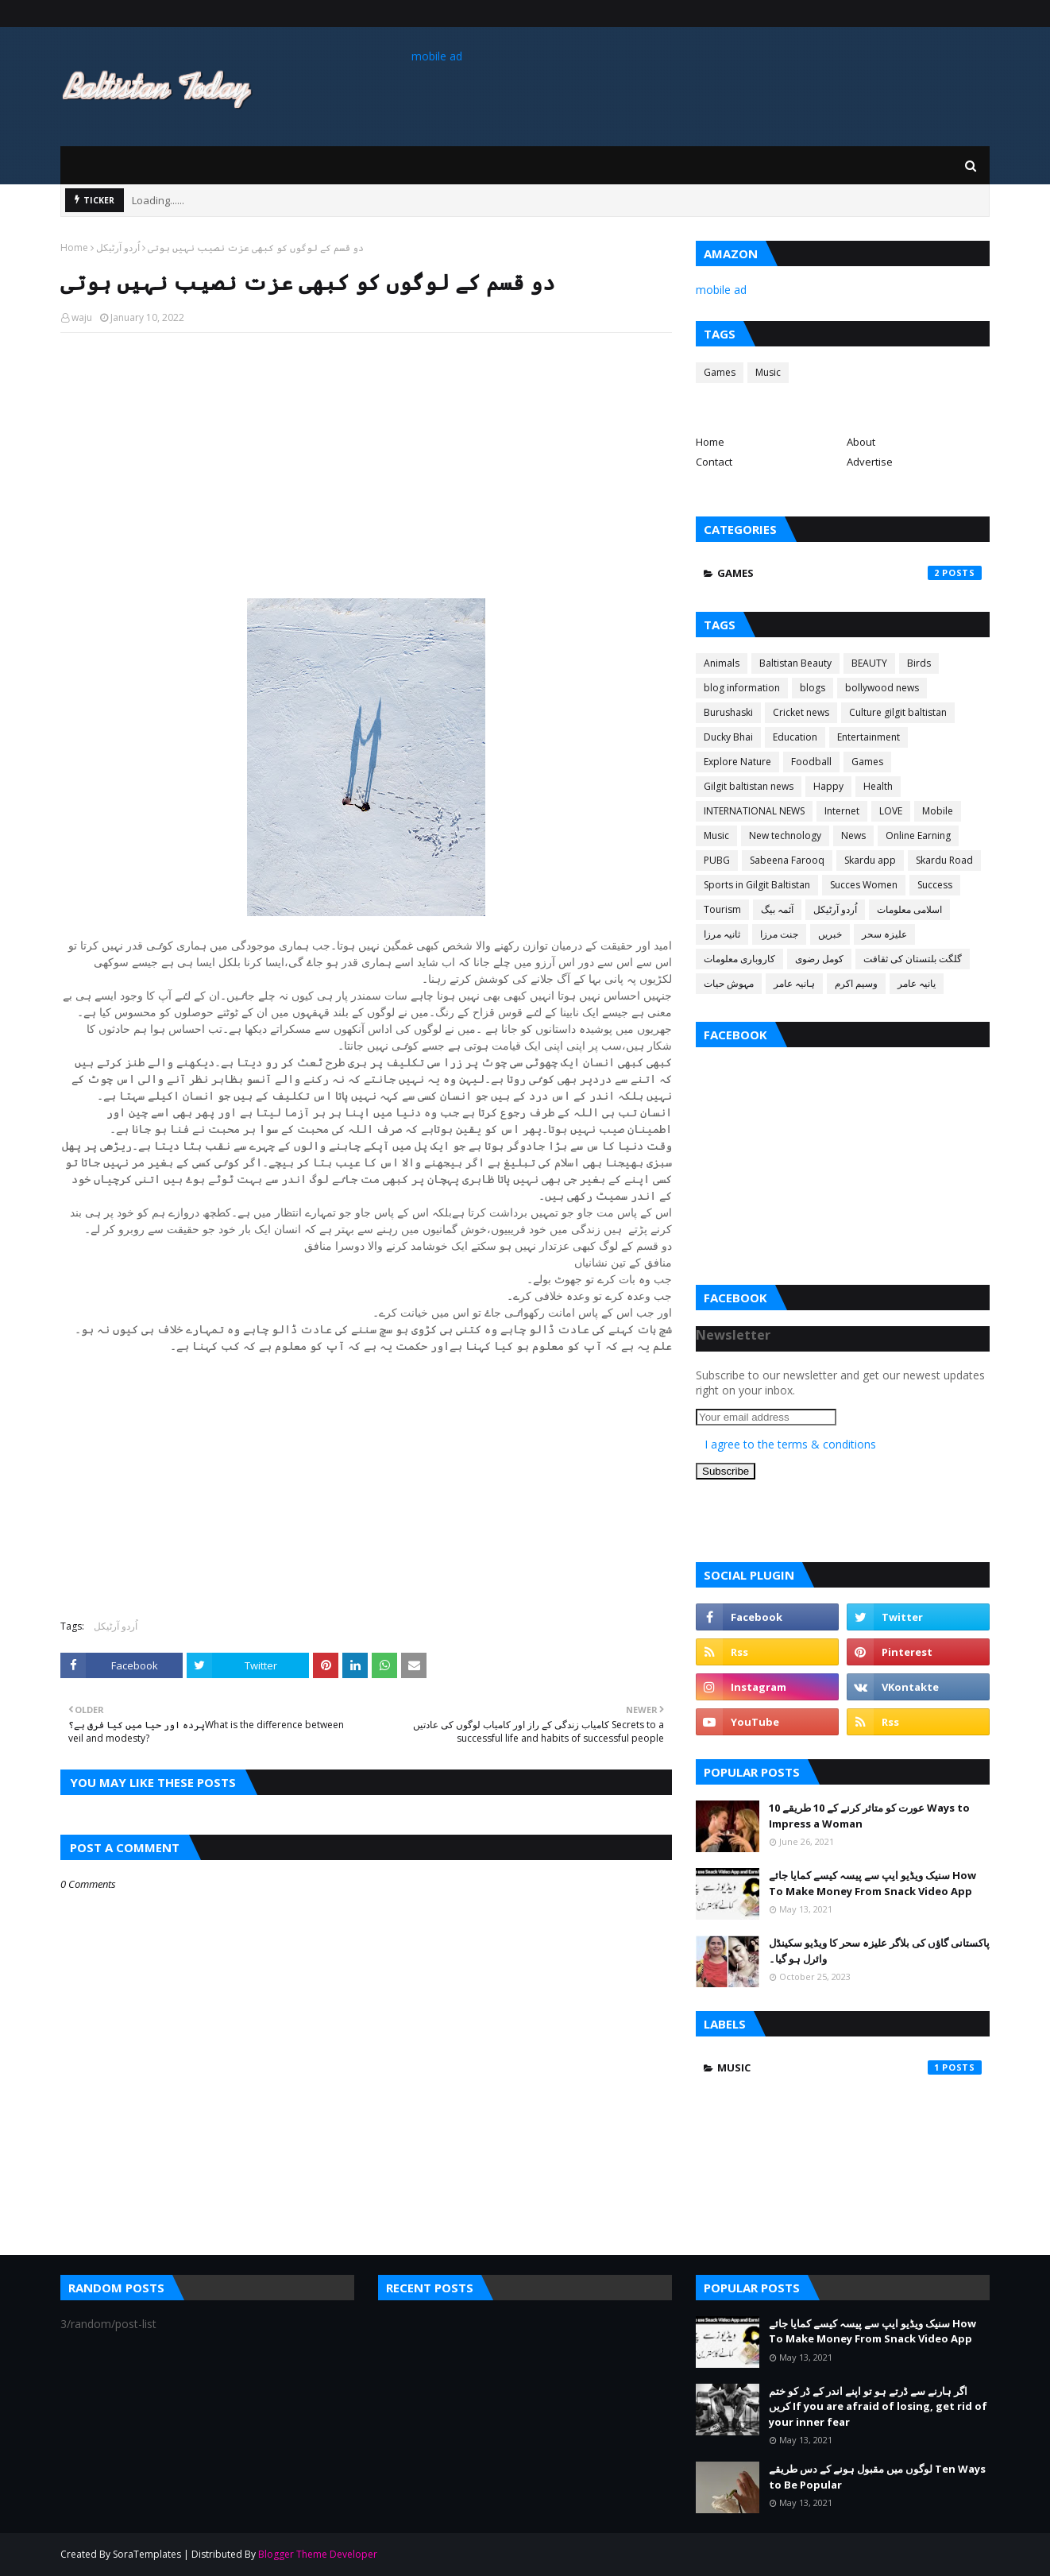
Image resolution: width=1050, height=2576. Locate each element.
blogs (812, 687)
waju (81, 317)
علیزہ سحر (884, 934)
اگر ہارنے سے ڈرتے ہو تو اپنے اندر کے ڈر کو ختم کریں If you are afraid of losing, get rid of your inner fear (878, 2406)
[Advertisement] (366, 460)
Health (878, 786)
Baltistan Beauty (795, 663)
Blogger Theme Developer (317, 2554)
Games (719, 372)
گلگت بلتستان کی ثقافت (912, 958)
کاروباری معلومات (739, 958)
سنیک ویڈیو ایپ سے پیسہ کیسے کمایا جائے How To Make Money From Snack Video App (872, 1883)
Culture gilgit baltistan (898, 712)
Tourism (722, 909)
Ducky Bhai (728, 737)
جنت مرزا (779, 934)
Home (74, 247)
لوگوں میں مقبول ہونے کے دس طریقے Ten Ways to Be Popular (877, 2477)
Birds (919, 663)
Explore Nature (737, 761)
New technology (785, 835)
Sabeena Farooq (787, 860)
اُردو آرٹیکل (118, 247)
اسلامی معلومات (909, 909)
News (853, 835)
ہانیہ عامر (794, 983)
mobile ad (436, 56)
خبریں (830, 934)
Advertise (870, 461)
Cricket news (801, 712)
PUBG (717, 860)
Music (768, 372)
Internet (841, 811)
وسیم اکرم (856, 983)
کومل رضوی (819, 958)
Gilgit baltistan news (748, 786)
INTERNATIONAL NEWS (754, 811)
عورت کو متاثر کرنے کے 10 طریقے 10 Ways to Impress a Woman (869, 1815)
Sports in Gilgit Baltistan (757, 885)
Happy (828, 786)
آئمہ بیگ (777, 909)
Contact (714, 461)
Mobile (937, 811)
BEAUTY (869, 663)
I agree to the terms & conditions (790, 1444)
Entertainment (868, 737)
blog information (742, 687)
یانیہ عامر (917, 983)
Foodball (811, 761)
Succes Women (864, 885)
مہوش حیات (729, 983)
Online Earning (918, 835)
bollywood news (882, 687)
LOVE (890, 811)
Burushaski (728, 712)
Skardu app (870, 860)
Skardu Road (944, 860)
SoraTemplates (147, 2554)
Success (934, 885)
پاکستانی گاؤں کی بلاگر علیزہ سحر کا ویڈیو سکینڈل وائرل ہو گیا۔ (879, 1951)
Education (795, 737)
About (861, 442)
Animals (721, 663)
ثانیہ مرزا (722, 934)
